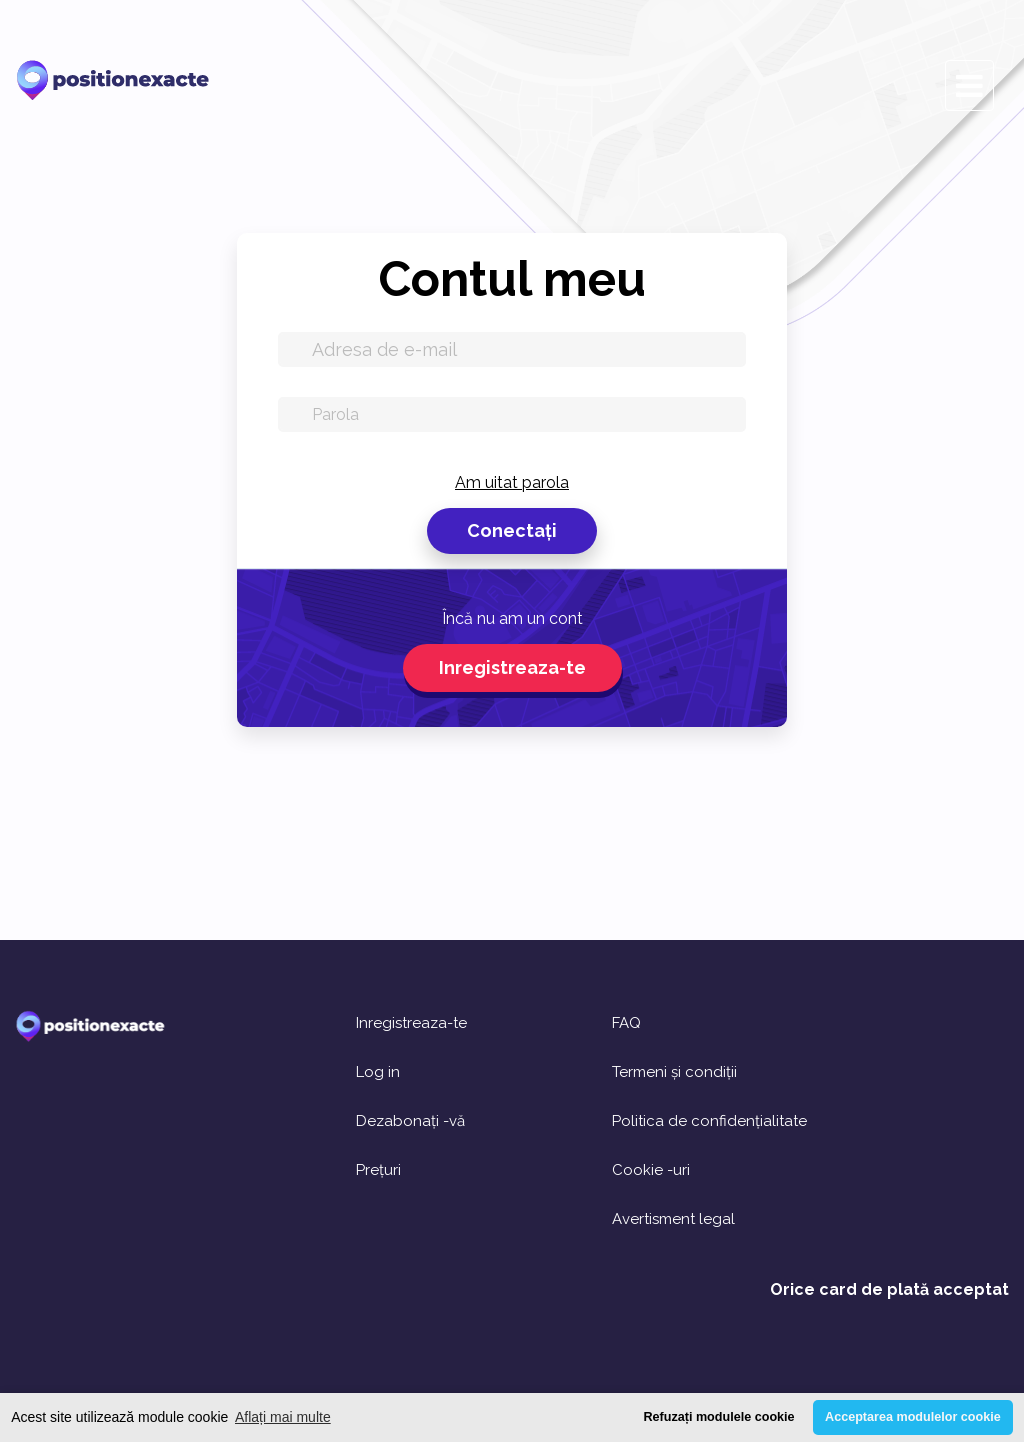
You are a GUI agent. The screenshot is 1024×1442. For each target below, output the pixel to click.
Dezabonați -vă (410, 1121)
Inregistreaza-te (512, 667)
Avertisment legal (673, 1219)
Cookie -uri (651, 1170)
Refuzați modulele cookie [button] (718, 1417)
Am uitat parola (512, 482)
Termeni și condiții (674, 1072)
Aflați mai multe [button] (283, 1417)
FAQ (626, 1023)
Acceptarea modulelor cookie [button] (913, 1417)
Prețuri (378, 1170)
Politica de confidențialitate (709, 1121)
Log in (378, 1072)
